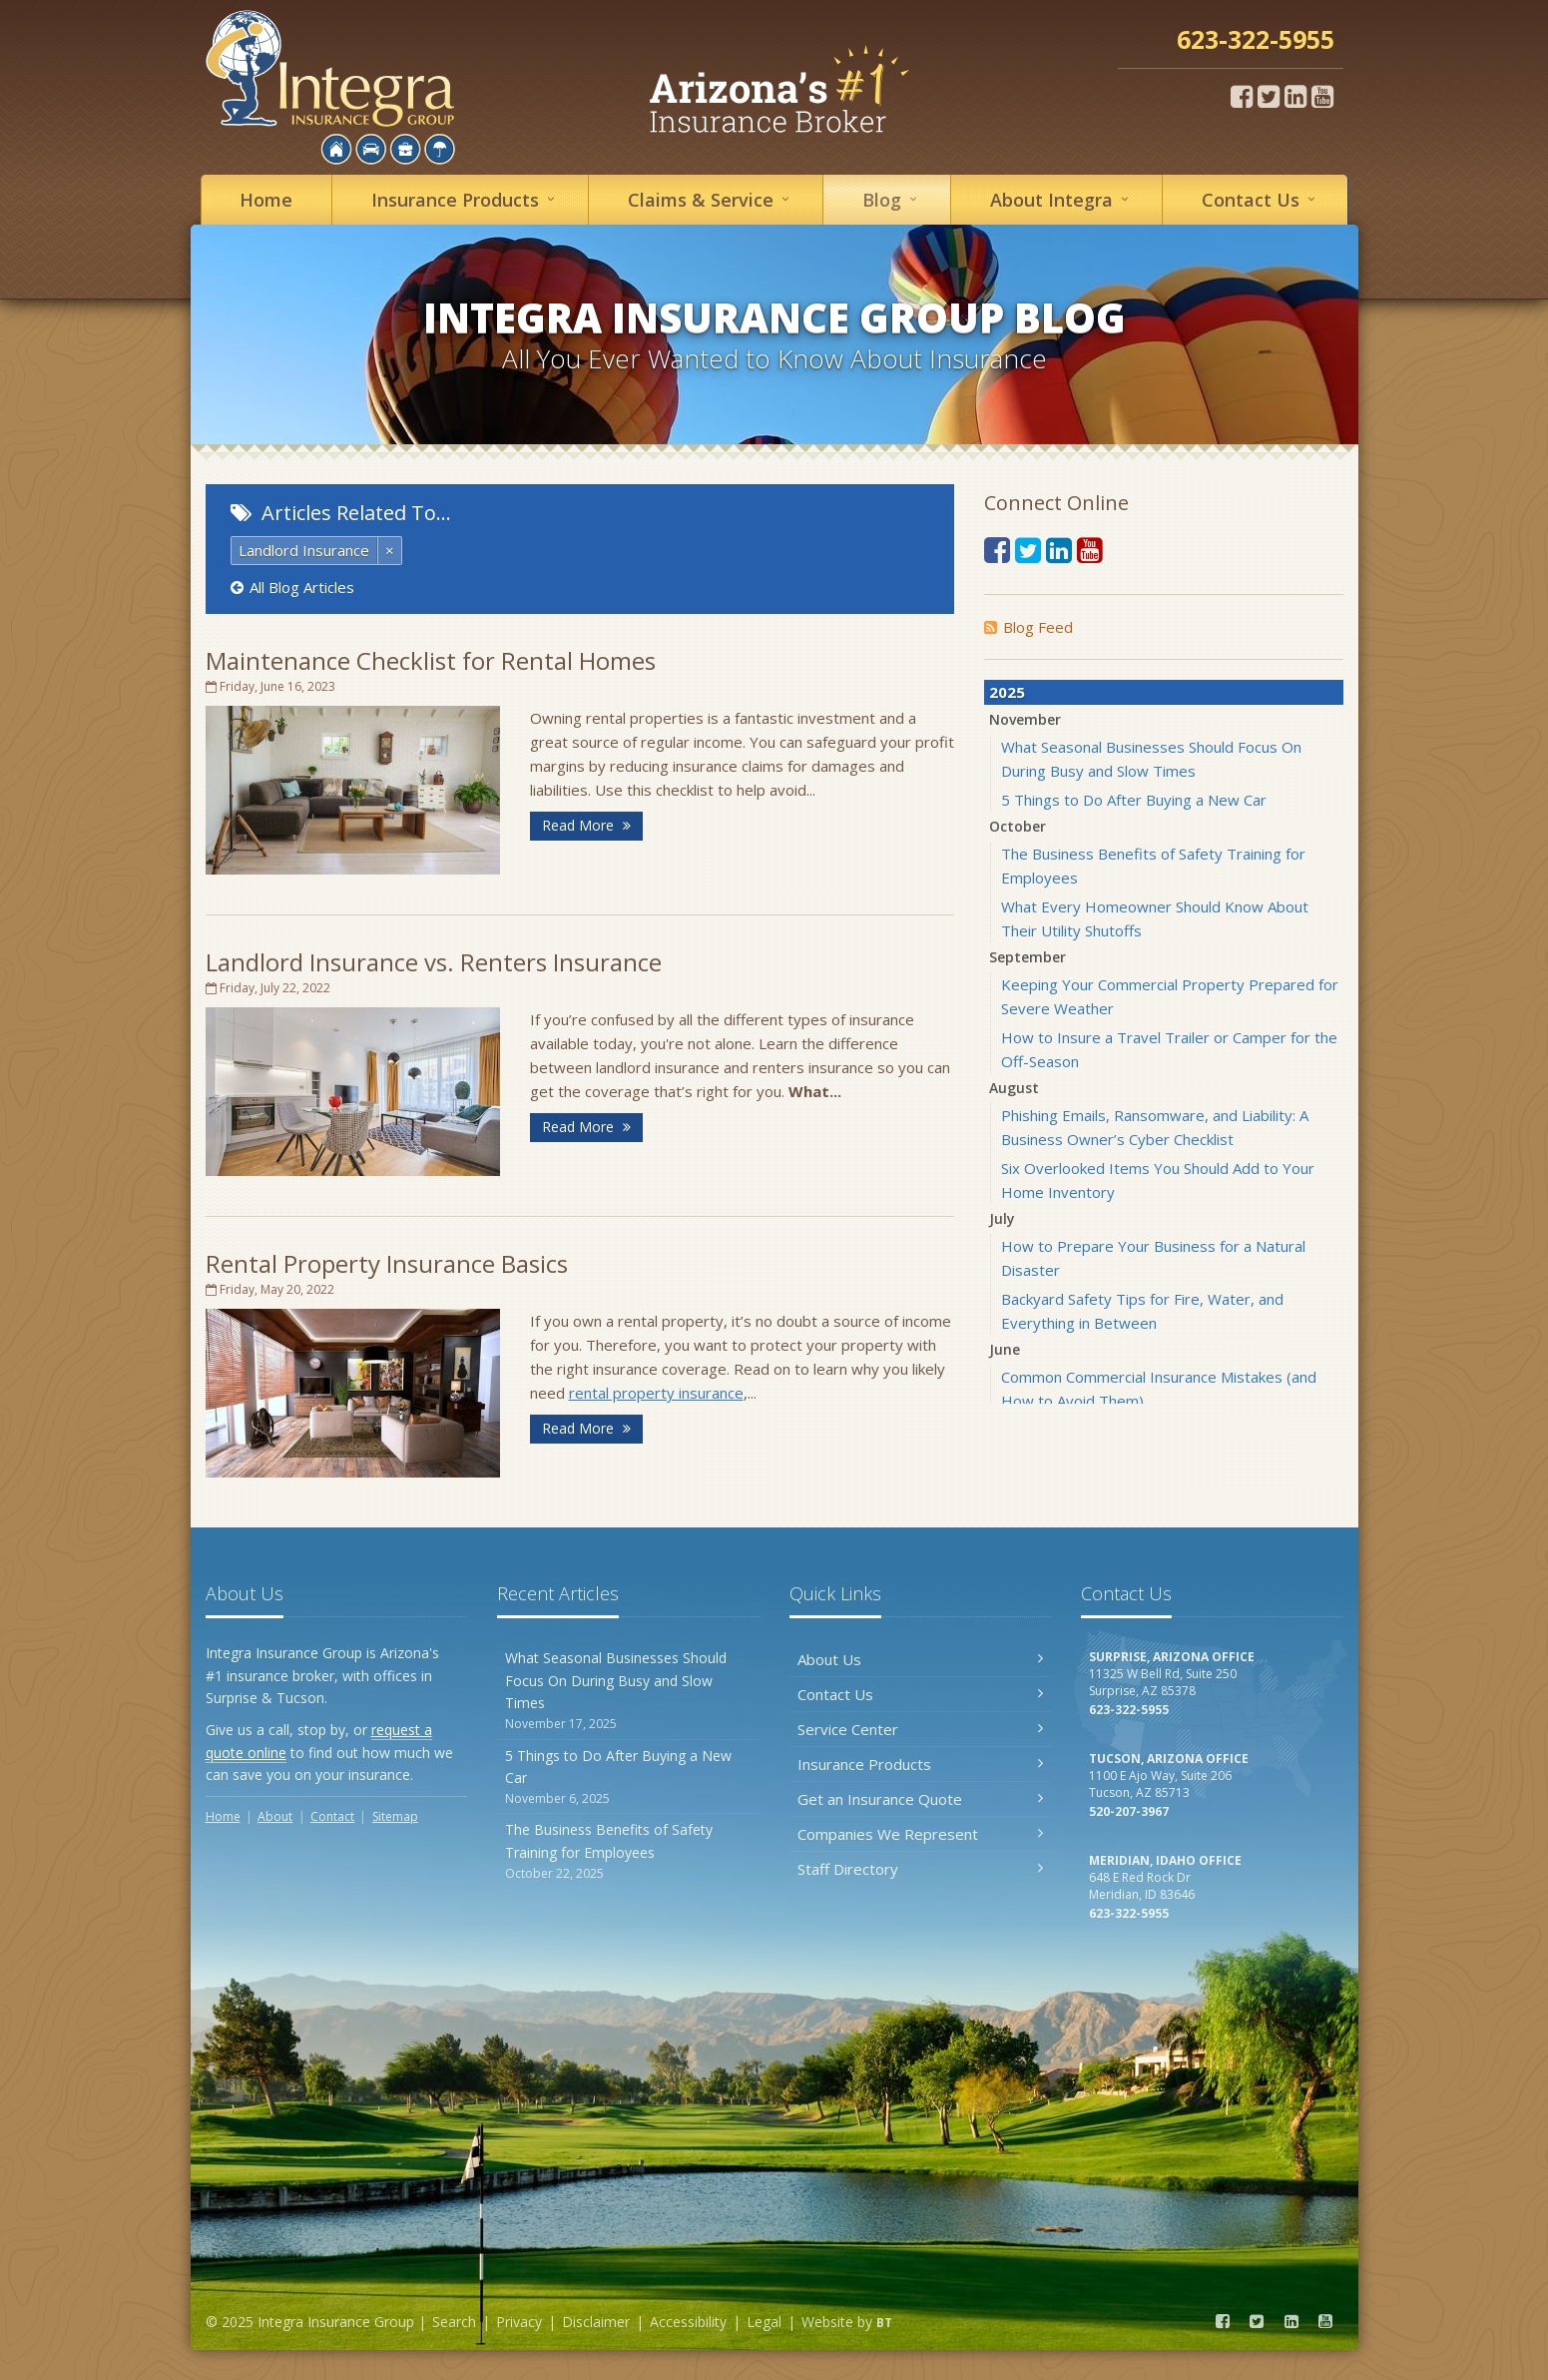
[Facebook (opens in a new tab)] (1242, 96)
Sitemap (395, 1816)
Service (711, 199)
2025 (1007, 692)
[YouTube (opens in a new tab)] (1322, 96)
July (1002, 1218)
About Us (920, 1659)
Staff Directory (920, 1869)
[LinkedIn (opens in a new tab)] (1295, 96)
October (1017, 826)
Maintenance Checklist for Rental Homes (431, 660)
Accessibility (688, 2321)
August (1014, 1087)
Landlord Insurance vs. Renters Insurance (434, 961)
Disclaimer (596, 2321)
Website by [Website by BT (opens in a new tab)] (846, 2321)
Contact (1261, 199)
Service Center (920, 1729)
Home (266, 200)
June (1004, 1349)
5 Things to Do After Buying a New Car (1134, 800)
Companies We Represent (920, 1834)
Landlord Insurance (304, 550)
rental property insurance (656, 1393)
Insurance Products (920, 1764)
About (1062, 199)
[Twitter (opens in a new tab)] (1269, 96)
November (1025, 719)
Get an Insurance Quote (920, 1799)
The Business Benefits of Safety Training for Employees (628, 1851)
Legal (764, 2321)
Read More (586, 825)
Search (454, 2321)
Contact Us (920, 1694)
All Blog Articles (292, 587)
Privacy (519, 2321)
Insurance (466, 199)
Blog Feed (1028, 627)
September (1027, 956)
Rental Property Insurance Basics (387, 1263)
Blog (892, 199)
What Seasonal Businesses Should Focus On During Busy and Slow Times (628, 1690)
